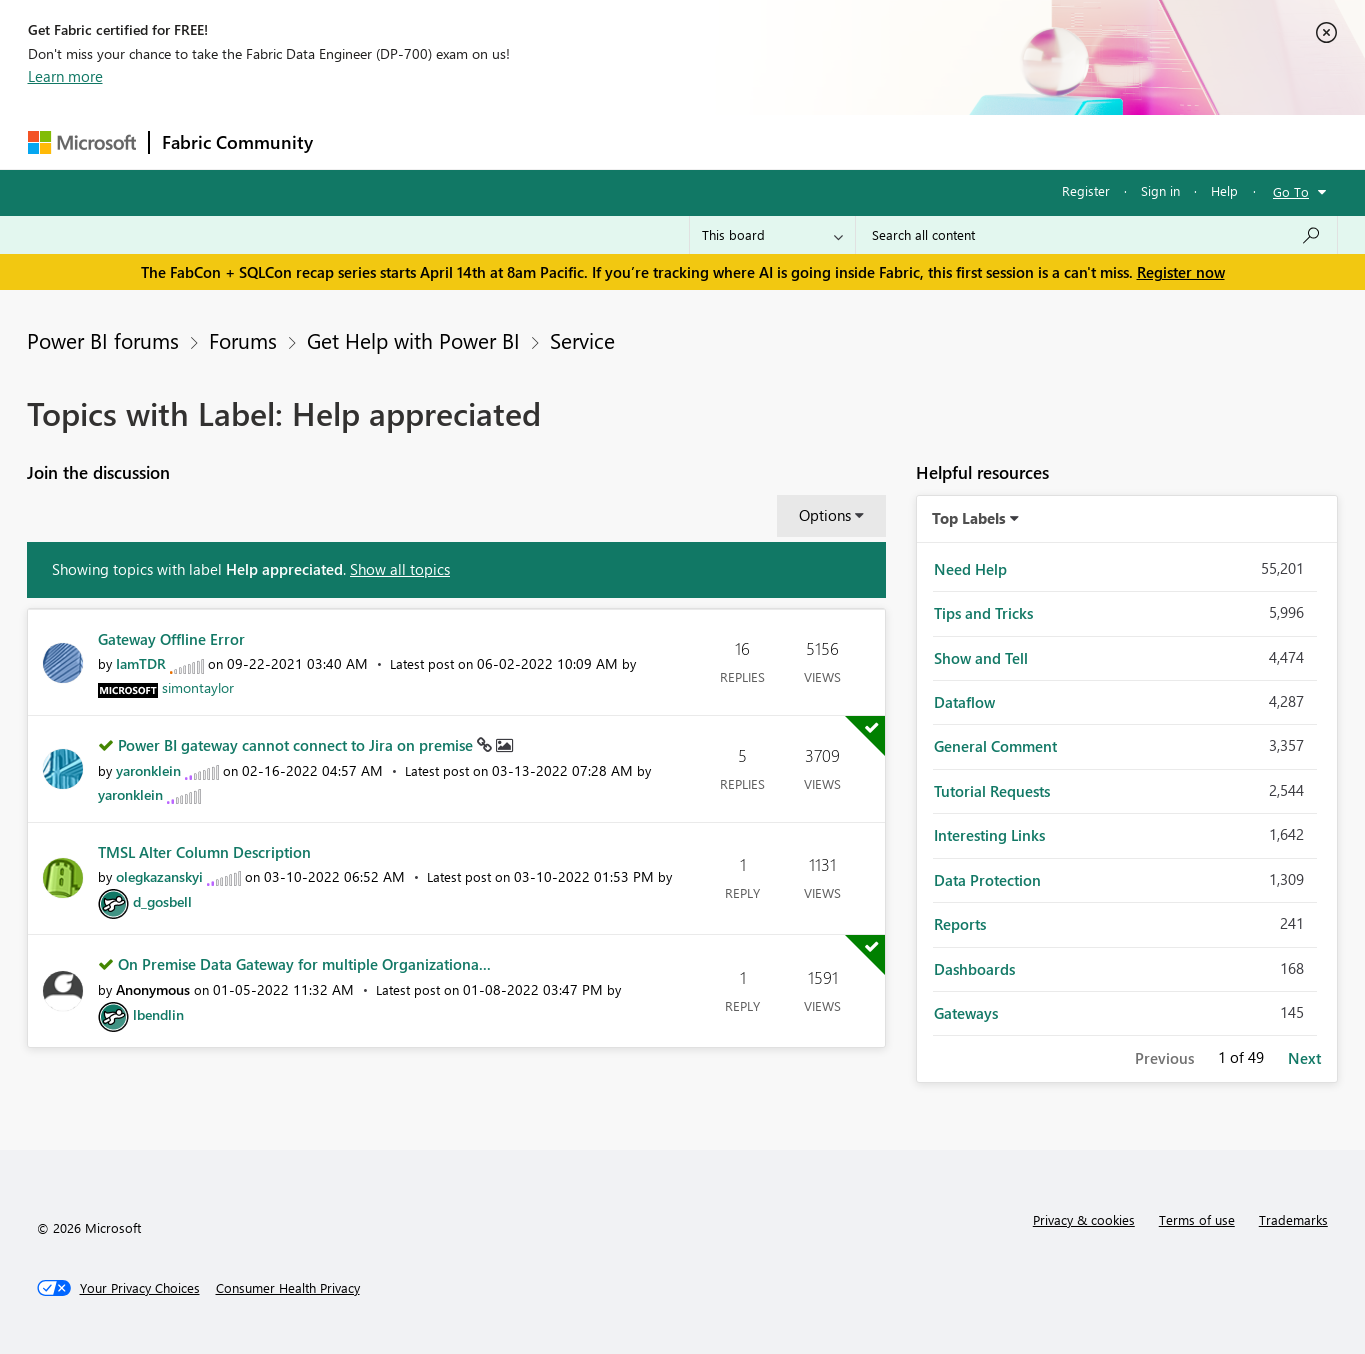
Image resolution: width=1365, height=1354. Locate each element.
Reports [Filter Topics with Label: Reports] (960, 924)
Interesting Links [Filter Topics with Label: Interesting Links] (989, 835)
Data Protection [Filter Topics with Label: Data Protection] (987, 880)
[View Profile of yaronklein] (148, 770)
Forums (358, 141)
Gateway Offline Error (171, 639)
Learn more (65, 76)
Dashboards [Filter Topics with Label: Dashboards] (974, 969)
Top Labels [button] (969, 518)
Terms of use (1197, 1219)
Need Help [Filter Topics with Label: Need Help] (970, 569)
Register (1086, 190)
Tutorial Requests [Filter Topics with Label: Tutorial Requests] (992, 791)
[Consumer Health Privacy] (288, 1288)
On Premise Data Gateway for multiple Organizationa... (304, 964)
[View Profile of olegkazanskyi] (159, 876)
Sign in (1160, 190)
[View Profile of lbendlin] (158, 1014)
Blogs (707, 141)
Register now (1181, 272)
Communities (617, 141)
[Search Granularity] (772, 235)
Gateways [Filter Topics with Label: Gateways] (966, 1013)
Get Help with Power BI (413, 340)
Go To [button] (1291, 191)
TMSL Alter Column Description (204, 852)
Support (868, 141)
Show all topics (400, 569)
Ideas (528, 141)
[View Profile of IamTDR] (141, 663)
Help (1224, 190)
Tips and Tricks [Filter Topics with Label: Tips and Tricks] (983, 613)
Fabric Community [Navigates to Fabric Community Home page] (237, 142)
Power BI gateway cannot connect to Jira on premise (297, 745)
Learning (784, 141)
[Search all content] (1096, 235)
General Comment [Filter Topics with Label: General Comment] (995, 746)
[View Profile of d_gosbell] (162, 901)
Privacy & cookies (1084, 1219)
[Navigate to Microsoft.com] (82, 142)
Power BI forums (103, 340)
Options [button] (825, 515)
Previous (1164, 1058)
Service (582, 340)
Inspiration (446, 141)
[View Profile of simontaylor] (198, 687)
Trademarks (1293, 1219)
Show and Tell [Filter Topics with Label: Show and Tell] (981, 658)
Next (1304, 1058)
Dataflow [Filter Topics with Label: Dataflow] (964, 702)
